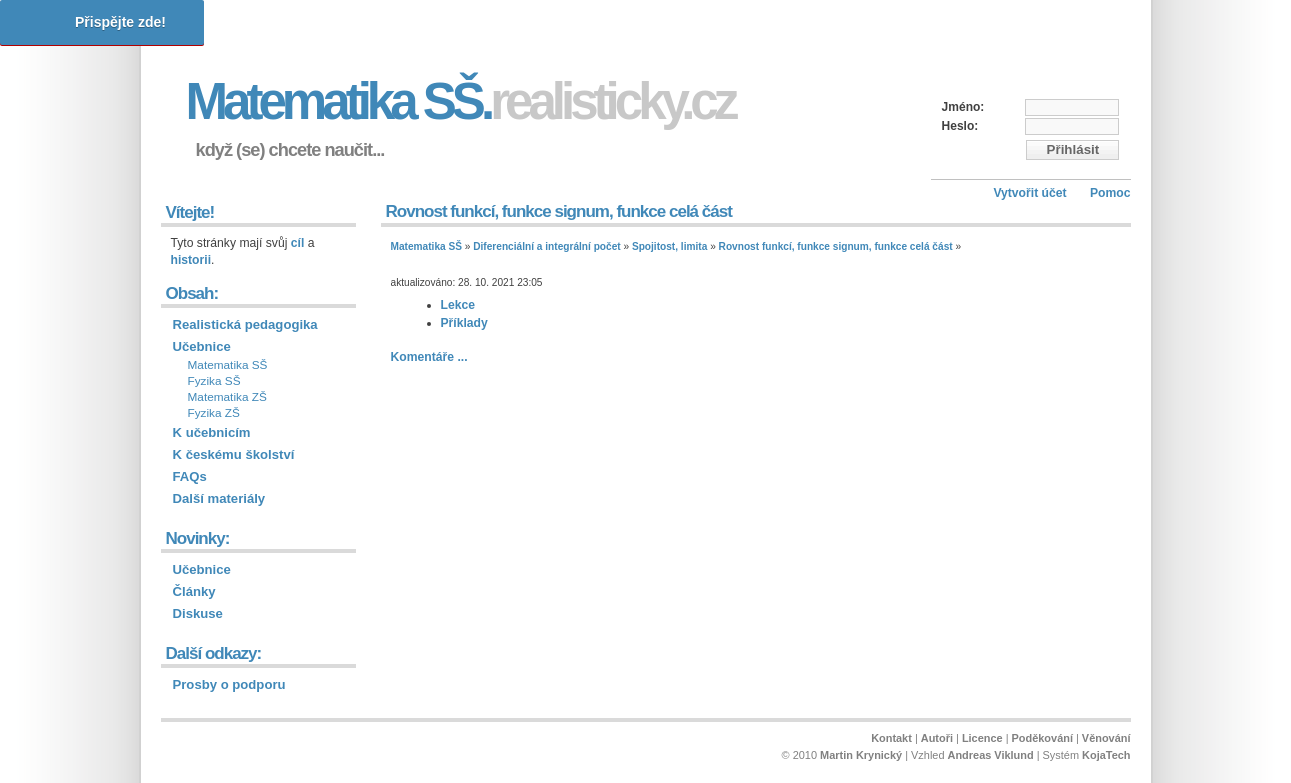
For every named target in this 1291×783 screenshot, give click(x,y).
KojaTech (1106, 755)
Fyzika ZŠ (214, 413)
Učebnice (202, 346)
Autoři (937, 738)
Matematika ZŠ (227, 397)
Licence (982, 738)
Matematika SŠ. (460, 101)
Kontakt (891, 738)
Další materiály (219, 498)
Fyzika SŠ (214, 381)
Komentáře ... (429, 357)
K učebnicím (212, 432)
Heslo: (960, 126)
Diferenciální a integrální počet (546, 246)
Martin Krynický (861, 755)
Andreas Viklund (991, 755)
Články (194, 591)
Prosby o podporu (229, 684)
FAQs (190, 476)
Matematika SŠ (426, 246)
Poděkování (1042, 738)
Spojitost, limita (669, 246)
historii (191, 260)
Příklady (464, 323)
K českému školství (234, 454)
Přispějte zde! (120, 22)
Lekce (458, 305)
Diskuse (198, 613)
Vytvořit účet (1029, 193)
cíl (298, 243)
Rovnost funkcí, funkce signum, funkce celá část (836, 246)
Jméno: (963, 107)
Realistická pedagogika (245, 324)
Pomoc (1110, 193)
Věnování (1106, 738)
